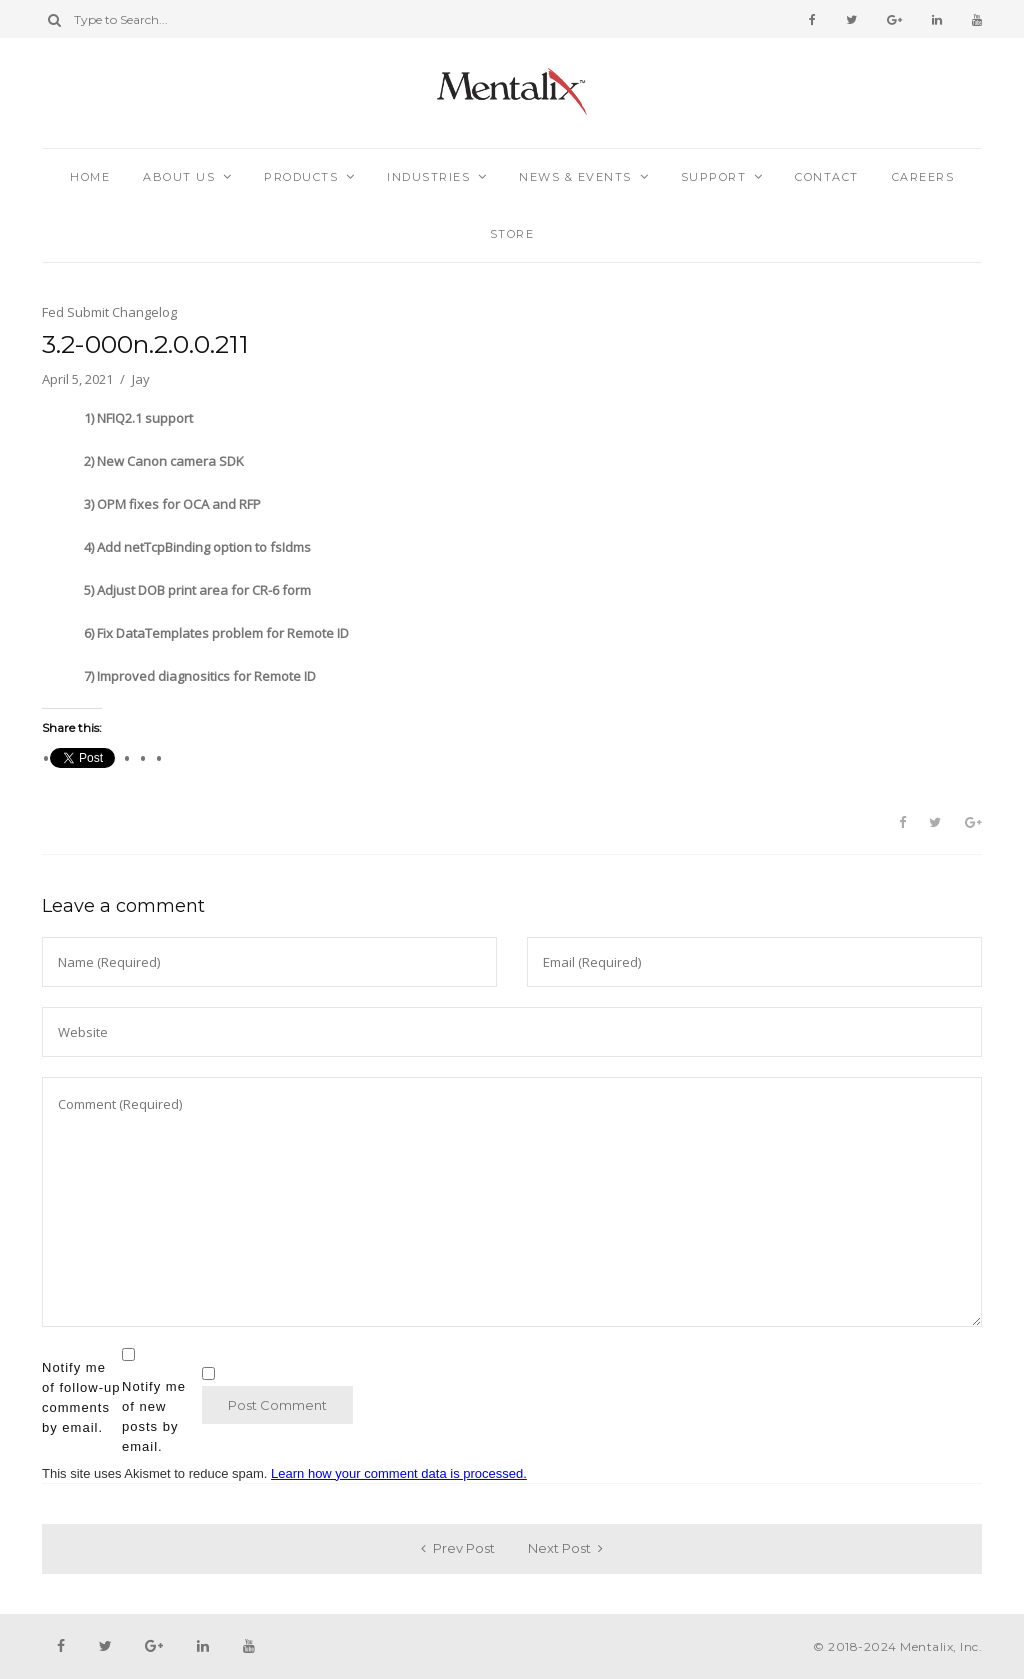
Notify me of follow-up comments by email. (81, 1397)
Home (90, 177)
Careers (923, 177)
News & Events (575, 177)
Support (714, 177)
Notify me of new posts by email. (154, 1416)
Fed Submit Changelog (109, 312)
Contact (827, 177)
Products (301, 177)
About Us (179, 177)
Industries (428, 177)
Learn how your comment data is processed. (399, 1473)
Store (512, 234)
